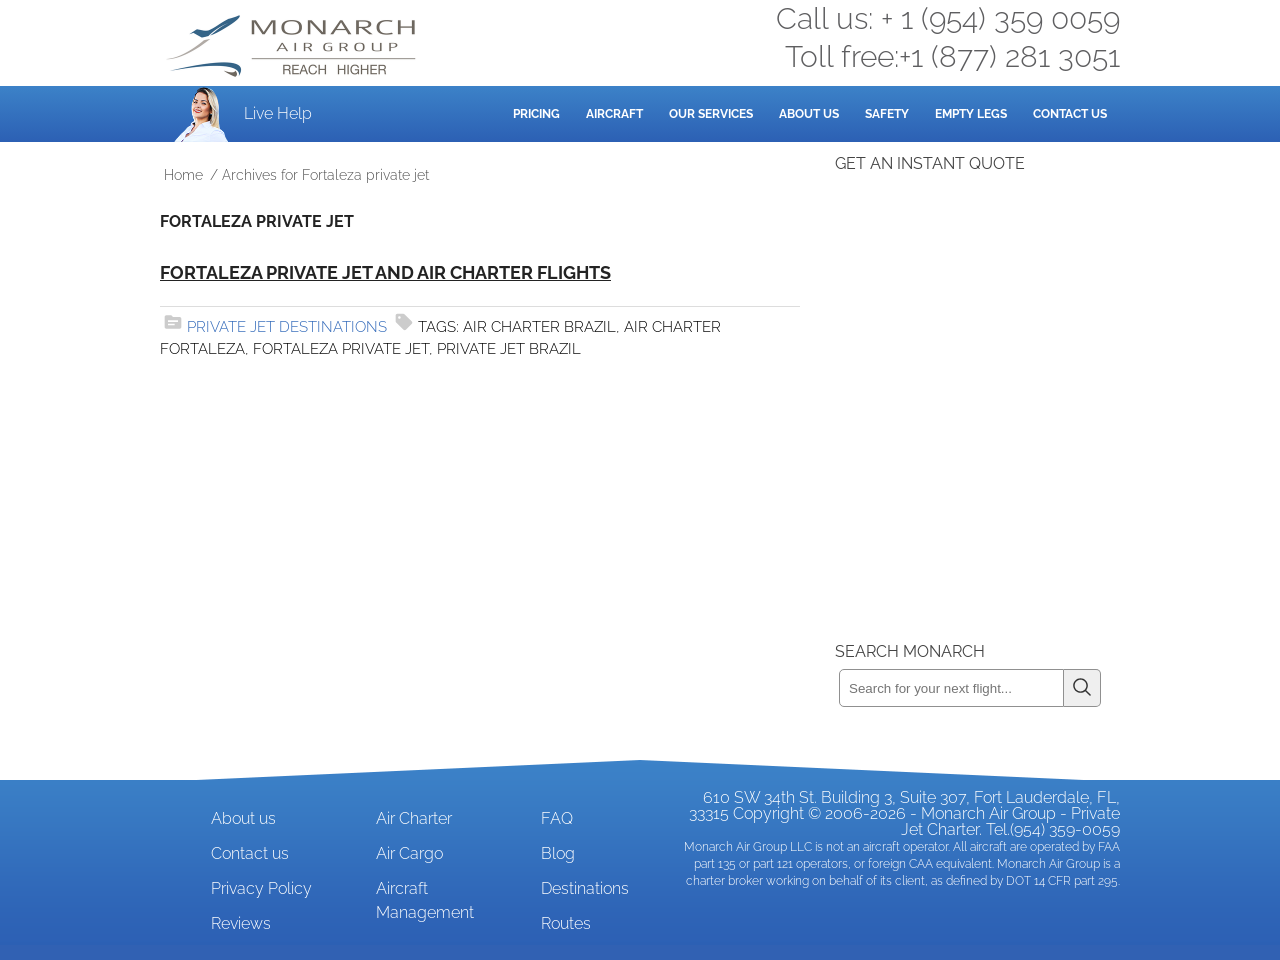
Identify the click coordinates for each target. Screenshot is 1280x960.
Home (183, 175)
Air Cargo (409, 853)
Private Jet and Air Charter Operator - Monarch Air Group (293, 46)
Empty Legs (971, 114)
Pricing (536, 114)
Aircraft (614, 114)
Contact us (250, 853)
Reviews (241, 923)
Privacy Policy (261, 888)
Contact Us (1070, 114)
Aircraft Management (425, 900)
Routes (566, 923)
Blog (558, 853)
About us (243, 818)
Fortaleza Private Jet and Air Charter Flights (385, 272)
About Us (809, 114)
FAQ (557, 818)
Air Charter (414, 818)
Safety (887, 114)
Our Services (711, 114)
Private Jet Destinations (287, 327)
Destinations (585, 888)
